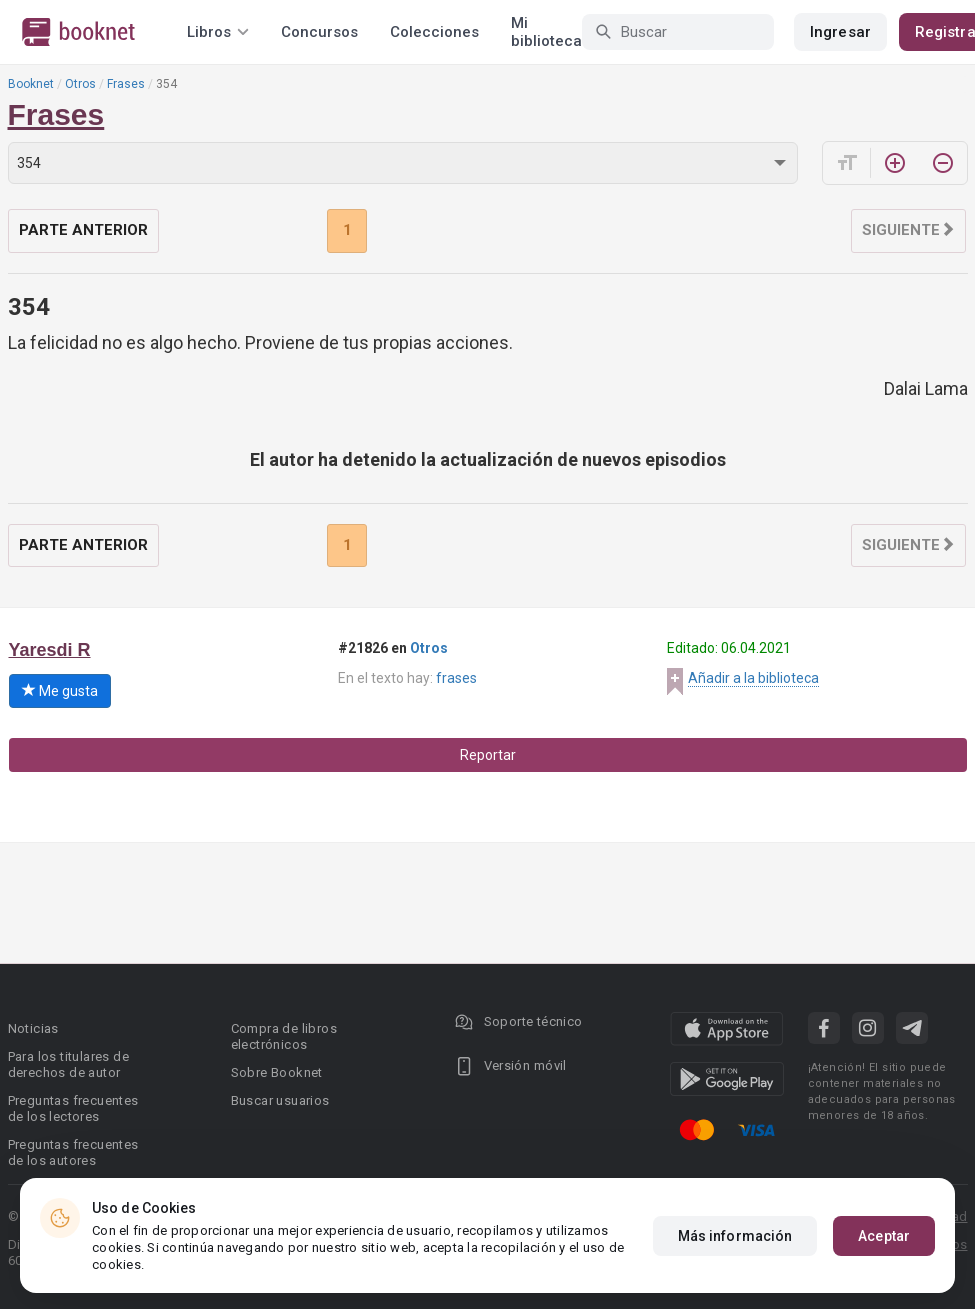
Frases (126, 84)
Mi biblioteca (546, 32)
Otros (80, 84)
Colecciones (434, 32)
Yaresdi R (50, 650)
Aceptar (884, 1236)
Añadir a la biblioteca (753, 678)
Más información (735, 1236)
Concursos (319, 32)
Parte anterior (83, 230)
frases (456, 678)
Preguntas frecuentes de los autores (73, 1152)
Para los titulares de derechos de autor (68, 1064)
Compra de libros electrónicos (284, 1036)
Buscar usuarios (280, 1100)
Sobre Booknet (277, 1072)
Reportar (488, 755)
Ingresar (840, 32)
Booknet (31, 84)
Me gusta (60, 691)
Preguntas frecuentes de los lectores (73, 1108)
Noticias (33, 1028)
